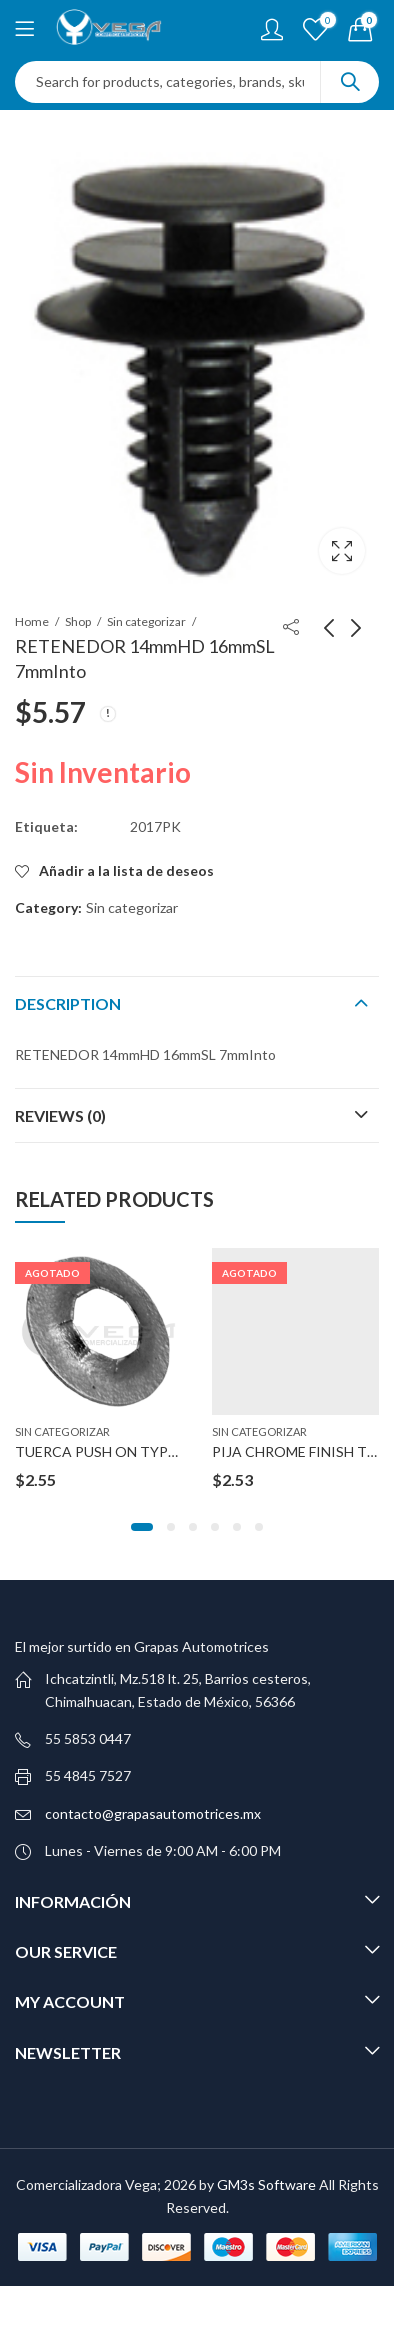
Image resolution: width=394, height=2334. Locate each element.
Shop (78, 621)
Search (350, 82)
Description (68, 1003)
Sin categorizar (146, 621)
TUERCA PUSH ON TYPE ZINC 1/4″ (128, 1452)
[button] (142, 1527)
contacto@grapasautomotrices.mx (153, 1813)
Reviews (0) (60, 1115)
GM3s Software (268, 2184)
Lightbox (342, 551)
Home (32, 621)
